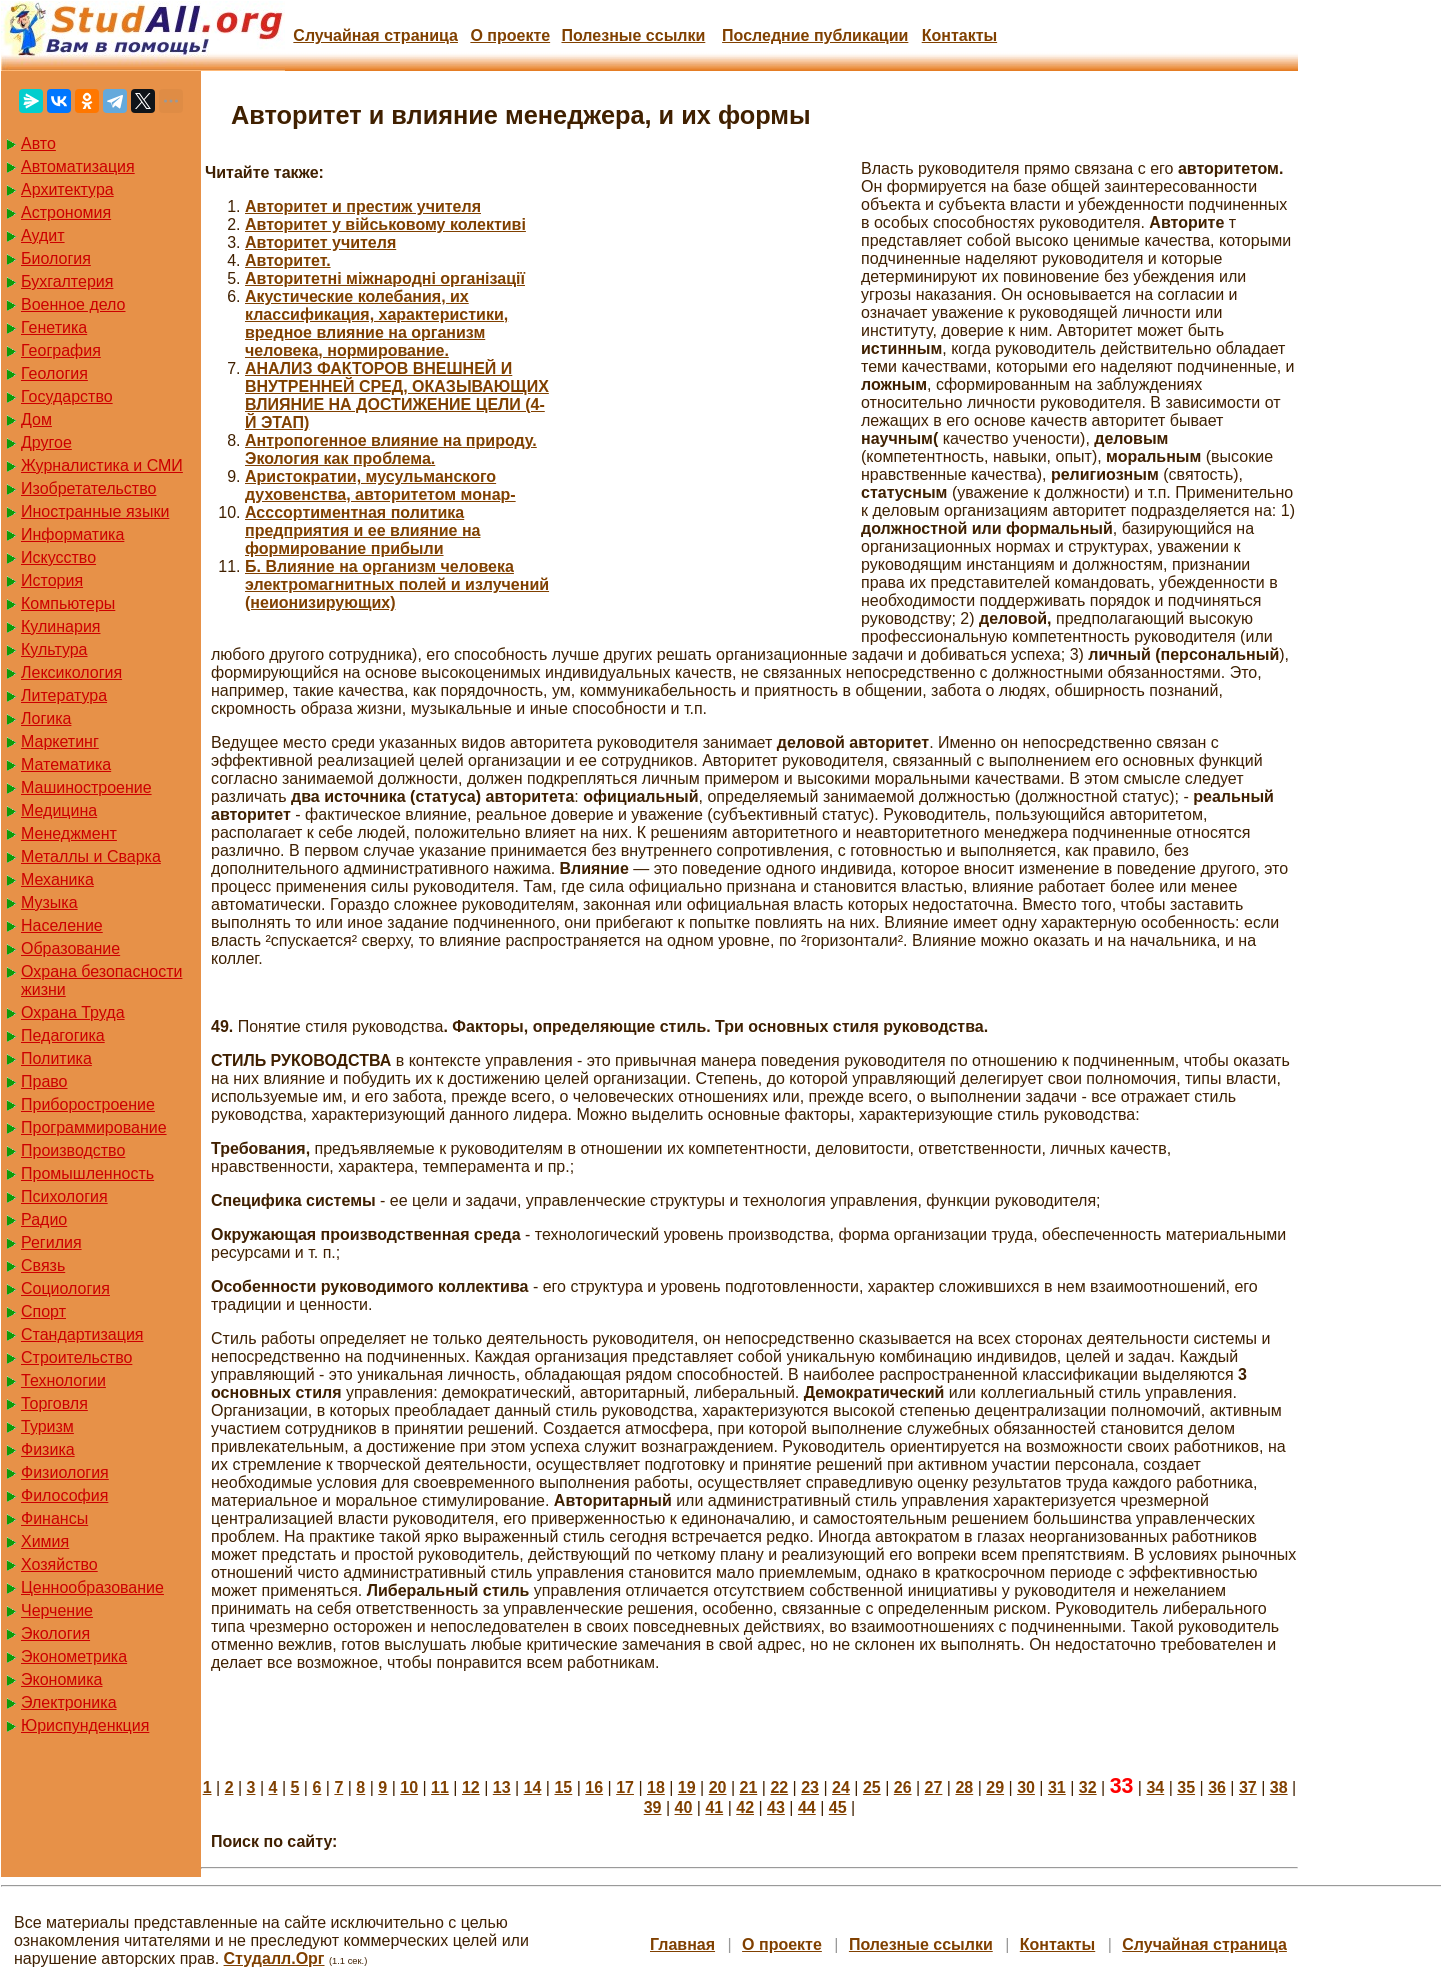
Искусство (58, 557)
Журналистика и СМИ (102, 465)
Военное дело (73, 304)
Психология (64, 1196)
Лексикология (71, 672)
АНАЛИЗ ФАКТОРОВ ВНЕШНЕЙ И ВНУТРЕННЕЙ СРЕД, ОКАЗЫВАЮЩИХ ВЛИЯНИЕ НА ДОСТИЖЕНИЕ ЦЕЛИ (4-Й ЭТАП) (397, 395)
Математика (66, 764)
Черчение (57, 1610)
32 (1088, 1787)
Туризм (47, 1426)
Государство (67, 396)
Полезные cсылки (633, 35)
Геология (54, 373)
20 (718, 1787)
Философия (64, 1495)
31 (1057, 1787)
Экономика (62, 1679)
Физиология (65, 1472)
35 (1186, 1787)
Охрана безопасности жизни (101, 980)
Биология (56, 258)
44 (807, 1807)
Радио (44, 1219)
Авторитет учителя (320, 242)
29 (995, 1787)
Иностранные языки (95, 511)
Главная (682, 1944)
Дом (36, 419)
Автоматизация (78, 166)
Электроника (69, 1702)
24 (841, 1787)
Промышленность (87, 1173)
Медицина (59, 810)
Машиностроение (86, 787)
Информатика (72, 534)
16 (594, 1787)
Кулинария (60, 626)
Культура (54, 649)
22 (779, 1787)
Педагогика (63, 1035)
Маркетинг (60, 741)
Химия (45, 1541)
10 (409, 1787)
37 (1248, 1787)
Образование (70, 948)
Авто (38, 143)
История (52, 580)
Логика (46, 718)
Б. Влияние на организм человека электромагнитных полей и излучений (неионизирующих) (397, 584)
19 (687, 1787)
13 (502, 1787)
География (61, 350)
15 (563, 1787)
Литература (64, 695)
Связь (43, 1265)
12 (471, 1787)
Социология (65, 1288)
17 (625, 1787)
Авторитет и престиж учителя (363, 206)
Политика (56, 1058)
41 (714, 1807)
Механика (57, 879)
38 (1279, 1787)
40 (684, 1807)
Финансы (54, 1518)
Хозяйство (59, 1564)
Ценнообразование (92, 1587)
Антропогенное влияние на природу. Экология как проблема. (391, 449)
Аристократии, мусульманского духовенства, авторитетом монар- (380, 485)
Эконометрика (74, 1656)
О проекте (510, 35)
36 (1217, 1787)
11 (440, 1787)
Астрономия (66, 212)
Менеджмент (69, 833)
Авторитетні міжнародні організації (385, 278)
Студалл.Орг (274, 1958)
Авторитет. (288, 260)
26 (903, 1787)
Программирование (94, 1127)
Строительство (76, 1357)
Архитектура (67, 189)
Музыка (49, 902)
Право (44, 1081)
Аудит (43, 235)
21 (749, 1787)
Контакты (959, 35)
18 (656, 1787)
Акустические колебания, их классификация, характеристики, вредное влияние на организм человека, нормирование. (376, 323)
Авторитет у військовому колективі (385, 224)
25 (872, 1787)
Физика (48, 1449)
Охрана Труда (73, 1012)
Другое (46, 442)
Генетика (54, 327)
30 (1026, 1787)
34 (1155, 1787)
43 (776, 1807)
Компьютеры (68, 603)
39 (653, 1807)
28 (964, 1787)
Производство (73, 1150)
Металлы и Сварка (91, 856)
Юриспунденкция (85, 1725)
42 (745, 1807)
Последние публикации (815, 35)
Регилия (51, 1242)
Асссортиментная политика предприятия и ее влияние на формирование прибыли (362, 530)
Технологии (63, 1380)
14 (533, 1787)
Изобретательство (88, 488)
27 (934, 1787)
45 (838, 1807)
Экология (55, 1633)
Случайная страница (375, 35)
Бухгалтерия (67, 281)
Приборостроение (88, 1104)
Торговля (54, 1403)
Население (62, 925)
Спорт (43, 1311)
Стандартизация (82, 1334)
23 (810, 1787)
